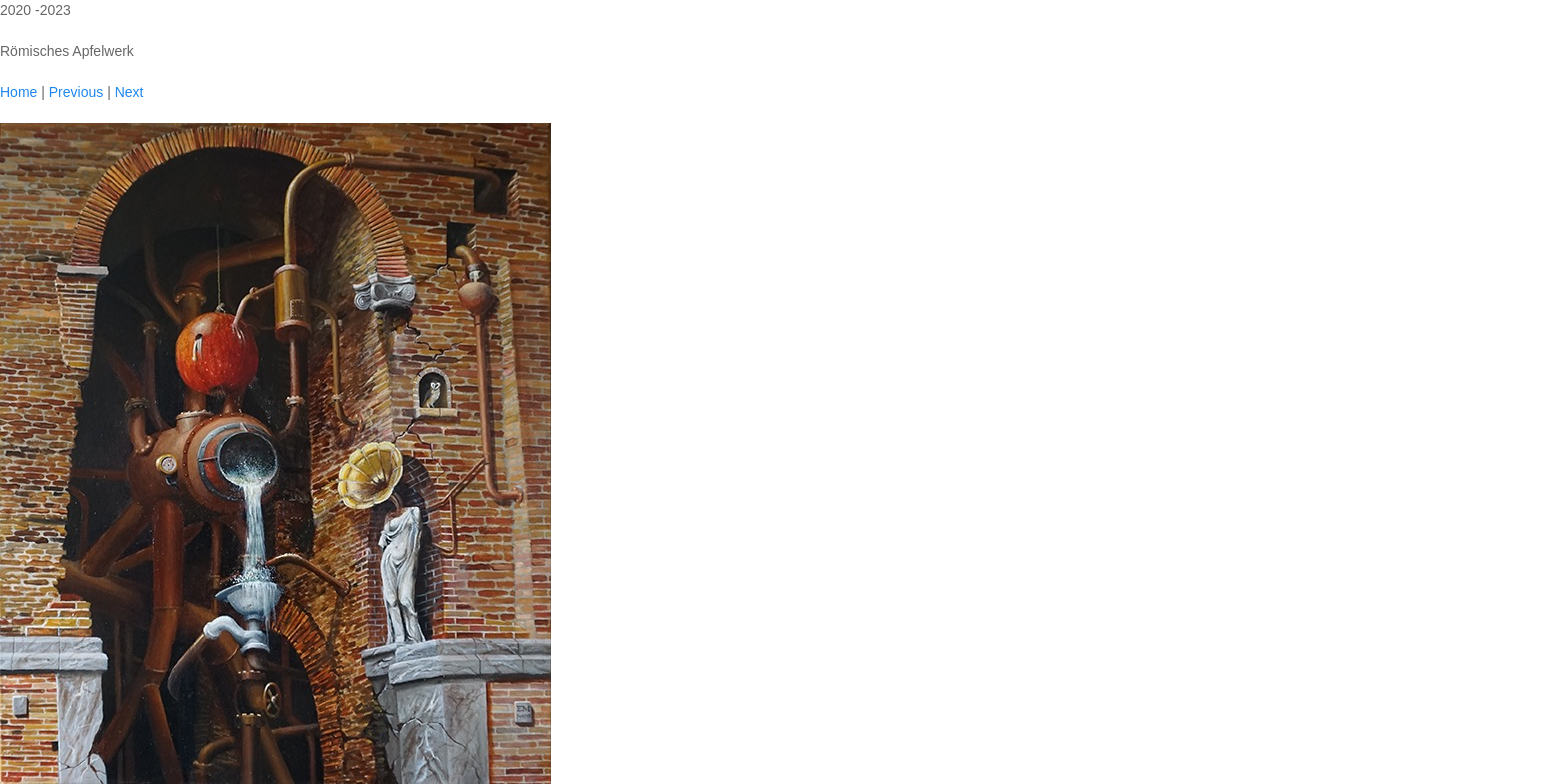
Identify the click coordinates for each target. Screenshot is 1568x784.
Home (18, 92)
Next (129, 92)
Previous (76, 92)
